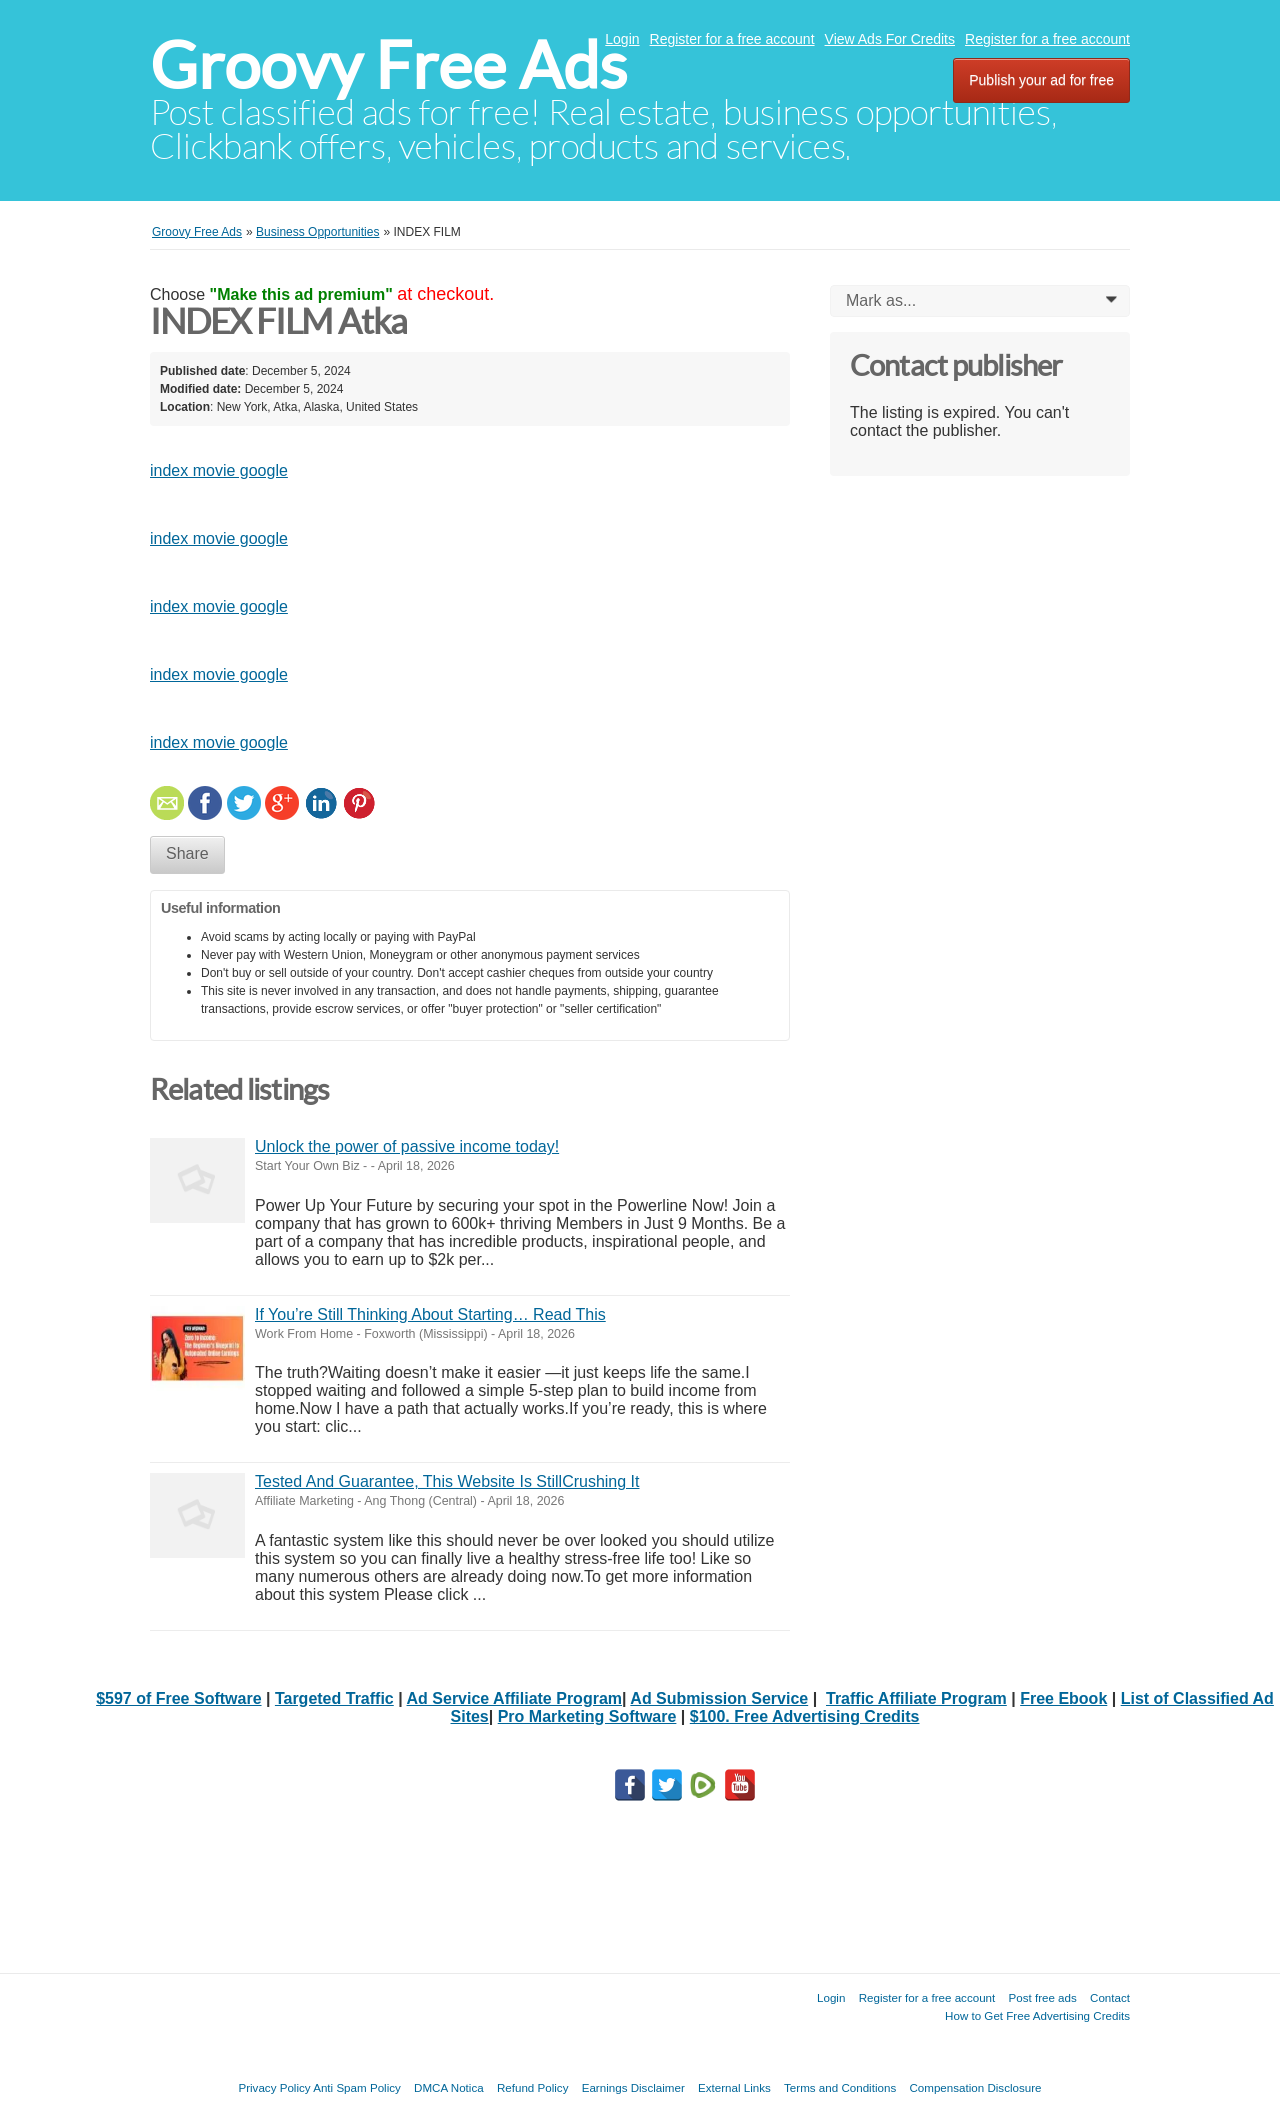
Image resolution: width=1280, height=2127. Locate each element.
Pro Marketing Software (587, 1716)
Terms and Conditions (840, 2087)
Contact (1110, 1997)
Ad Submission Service (719, 1698)
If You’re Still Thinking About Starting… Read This (430, 1314)
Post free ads (1042, 1997)
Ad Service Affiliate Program (514, 1698)
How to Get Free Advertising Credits (1037, 2015)
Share (187, 853)
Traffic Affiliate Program (916, 1698)
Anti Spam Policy (357, 2087)
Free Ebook (1063, 1698)
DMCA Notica (449, 2087)
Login (622, 39)
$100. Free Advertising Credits (805, 1716)
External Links (734, 2087)
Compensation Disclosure (975, 2087)
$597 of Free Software (178, 1698)
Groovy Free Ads (388, 65)
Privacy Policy (274, 2087)
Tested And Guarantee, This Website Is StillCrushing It (447, 1481)
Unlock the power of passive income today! (407, 1146)
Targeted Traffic (334, 1698)
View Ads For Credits (890, 39)
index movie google (219, 470)
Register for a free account (732, 39)
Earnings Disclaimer (633, 2087)
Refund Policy (533, 2087)
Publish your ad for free (1041, 80)
